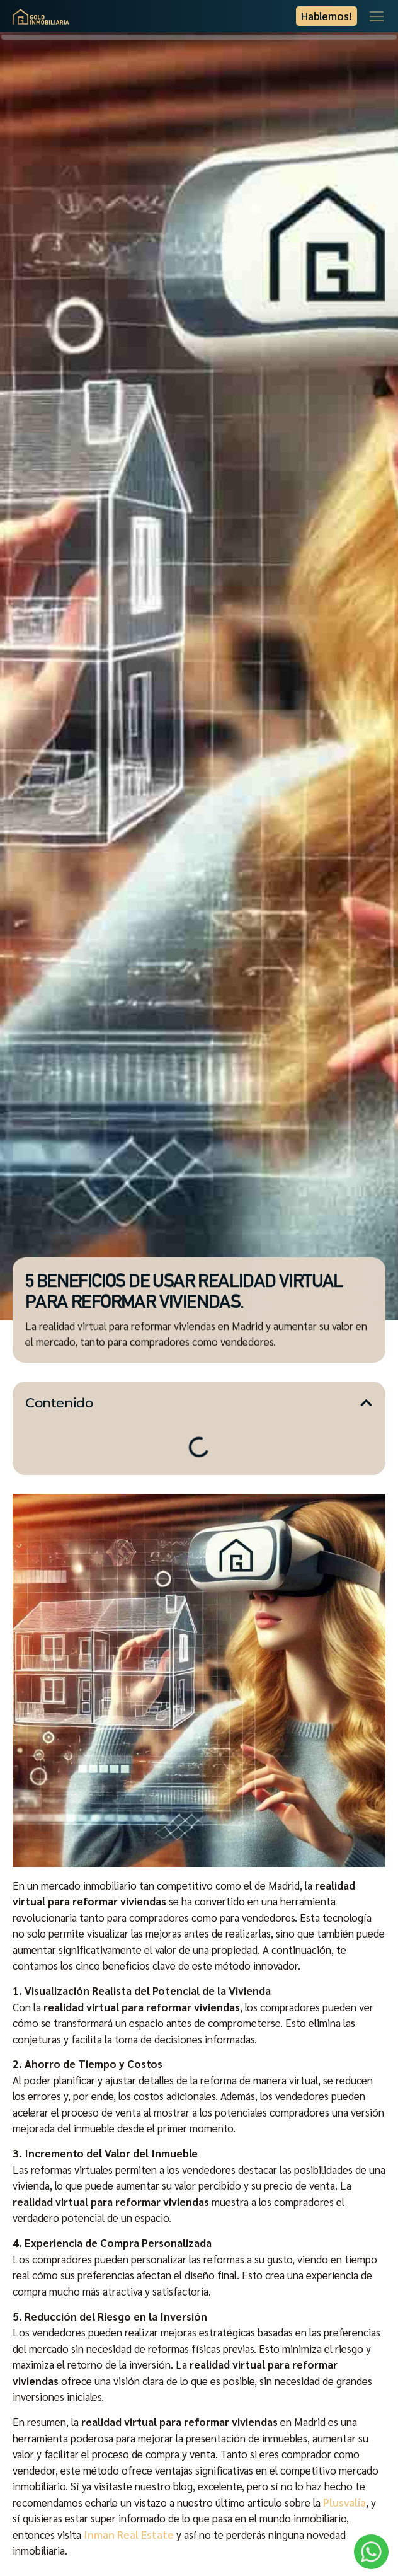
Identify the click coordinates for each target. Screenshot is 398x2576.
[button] (366, 1402)
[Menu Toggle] (376, 16)
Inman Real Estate (129, 2534)
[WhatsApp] (371, 2551)
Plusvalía (344, 2502)
